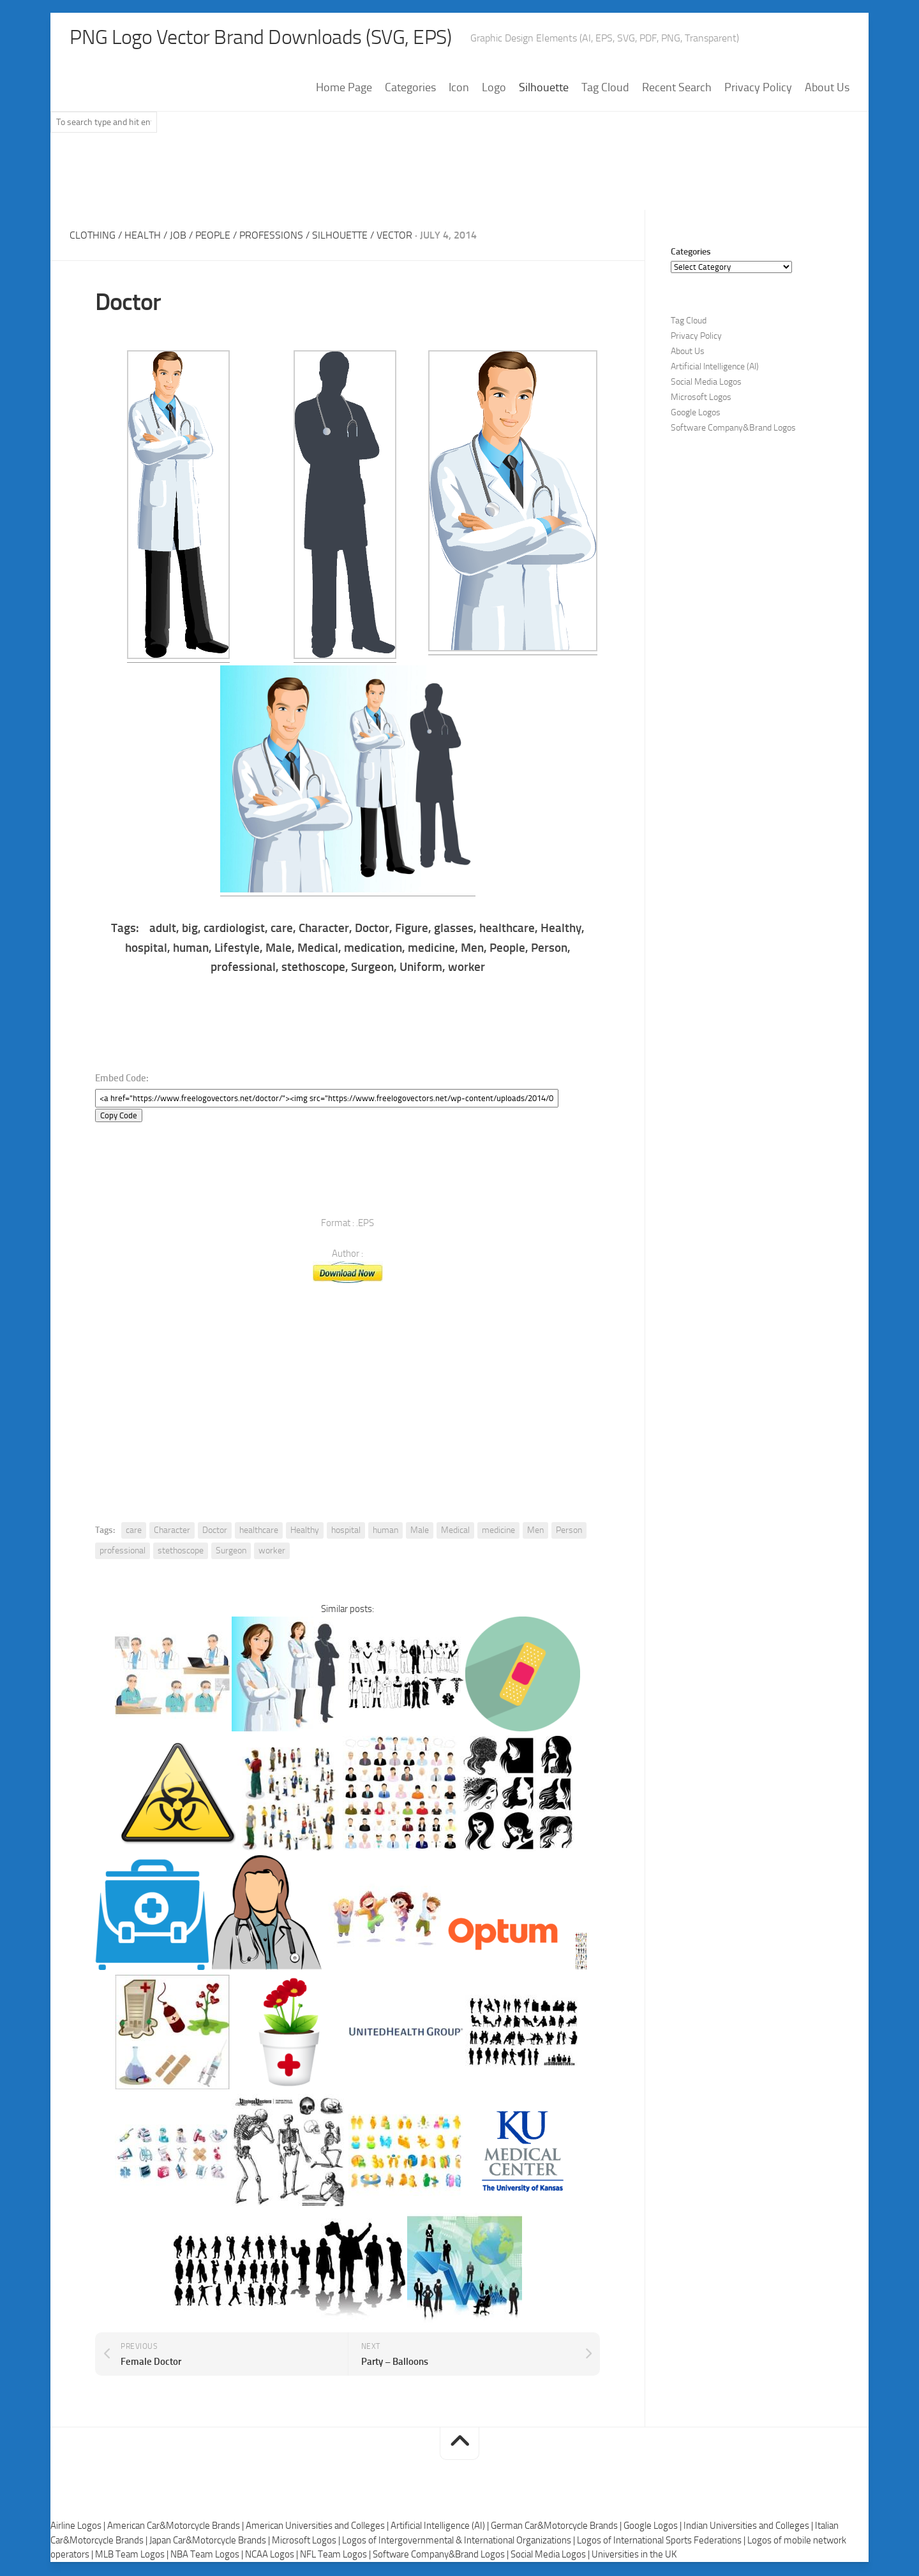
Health (142, 236)
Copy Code (118, 1116)
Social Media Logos (706, 383)
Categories (410, 88)
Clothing (93, 236)
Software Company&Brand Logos (733, 429)
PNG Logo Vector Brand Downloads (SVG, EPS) (284, 38)
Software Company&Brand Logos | (442, 2555)
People (212, 236)
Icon (459, 88)
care (134, 1531)
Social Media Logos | (551, 2555)
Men (535, 1531)
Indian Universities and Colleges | (749, 2527)
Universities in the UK (634, 2555)
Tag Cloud (605, 88)
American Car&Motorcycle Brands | (176, 2527)
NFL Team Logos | (336, 2555)
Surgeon (231, 1551)
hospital (346, 1531)
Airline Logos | (78, 2527)
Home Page (344, 88)
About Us (827, 88)
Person (569, 1531)
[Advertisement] (459, 178)
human (385, 1531)
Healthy (304, 1531)
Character (172, 1531)
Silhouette (544, 88)
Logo (494, 88)
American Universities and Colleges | (318, 2527)
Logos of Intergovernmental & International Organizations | (459, 2541)
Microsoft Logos (701, 398)
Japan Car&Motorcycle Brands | (210, 2541)
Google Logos (696, 413)
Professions (271, 236)
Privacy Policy (758, 88)
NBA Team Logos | (207, 2555)
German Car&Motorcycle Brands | (557, 2527)
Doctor (214, 1531)
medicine (498, 1531)
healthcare (258, 1531)
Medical (455, 1531)
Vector (394, 236)
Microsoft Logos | (307, 2541)
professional (123, 1551)
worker (271, 1551)
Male (419, 1531)
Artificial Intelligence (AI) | (441, 2527)
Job (178, 236)
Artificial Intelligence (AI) (715, 367)
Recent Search (677, 88)
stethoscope (181, 1551)
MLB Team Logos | (132, 2555)
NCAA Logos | (272, 2555)
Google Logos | (654, 2527)
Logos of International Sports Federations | (662, 2541)
